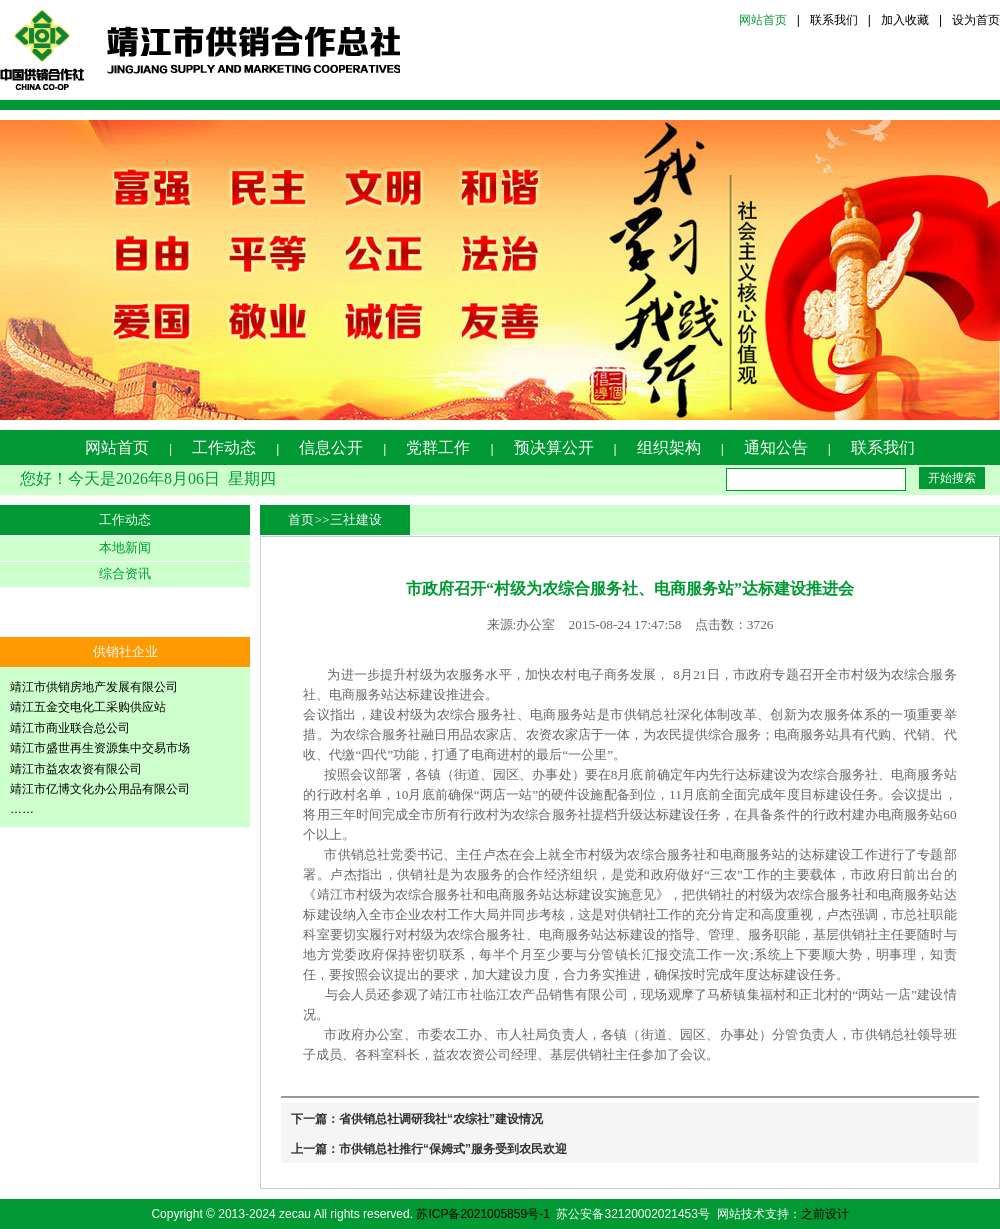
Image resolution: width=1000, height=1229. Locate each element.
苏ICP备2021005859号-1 (482, 1214)
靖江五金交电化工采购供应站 (88, 707)
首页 (301, 519)
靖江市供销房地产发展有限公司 (94, 687)
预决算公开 (554, 447)
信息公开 (331, 447)
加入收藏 (905, 20)
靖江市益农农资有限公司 (76, 769)
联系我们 (834, 20)
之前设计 (825, 1214)
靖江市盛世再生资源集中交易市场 (100, 748)
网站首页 (763, 20)
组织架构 (669, 447)
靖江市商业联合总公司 (70, 728)
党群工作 (438, 447)
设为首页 (976, 20)
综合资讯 (125, 573)
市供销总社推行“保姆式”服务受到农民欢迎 (453, 1149)
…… (22, 809)
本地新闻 (125, 547)
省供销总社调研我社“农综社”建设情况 (441, 1119)
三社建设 (356, 519)
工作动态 (224, 447)
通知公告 (776, 447)
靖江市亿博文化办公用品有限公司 (100, 789)
